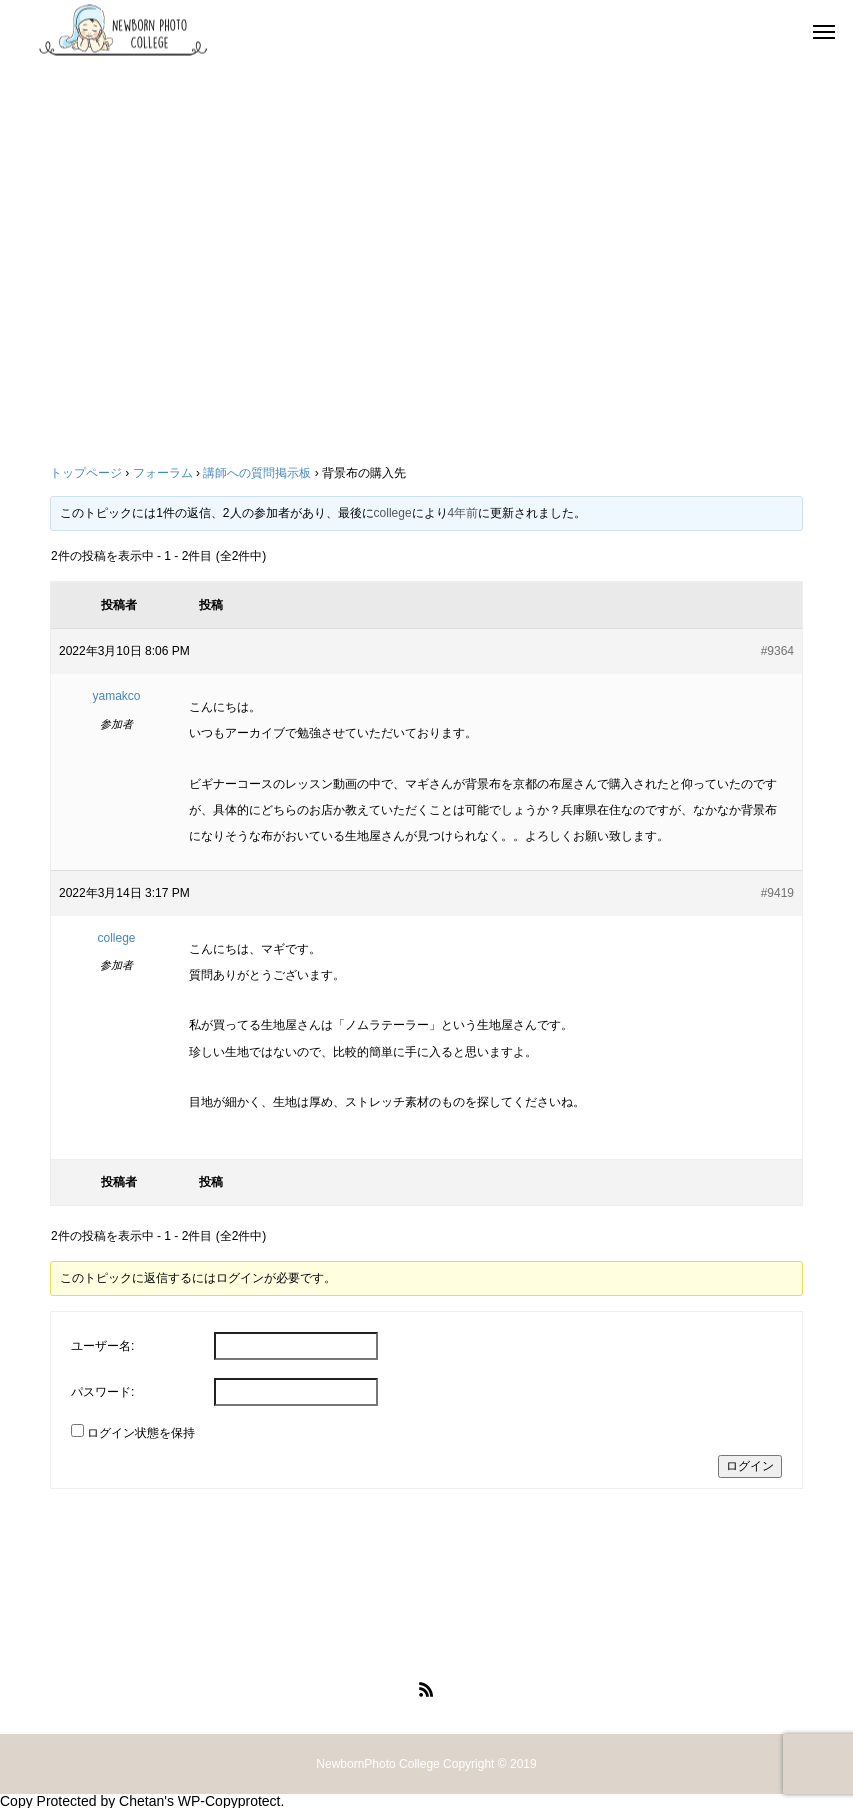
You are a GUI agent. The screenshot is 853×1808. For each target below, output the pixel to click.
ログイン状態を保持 (141, 1433)
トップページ (86, 473)
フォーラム (163, 473)
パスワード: (102, 1392)
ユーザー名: (102, 1346)
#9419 (777, 893)
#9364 (777, 651)
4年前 (463, 513)
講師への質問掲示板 (257, 473)
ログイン (750, 1466)
